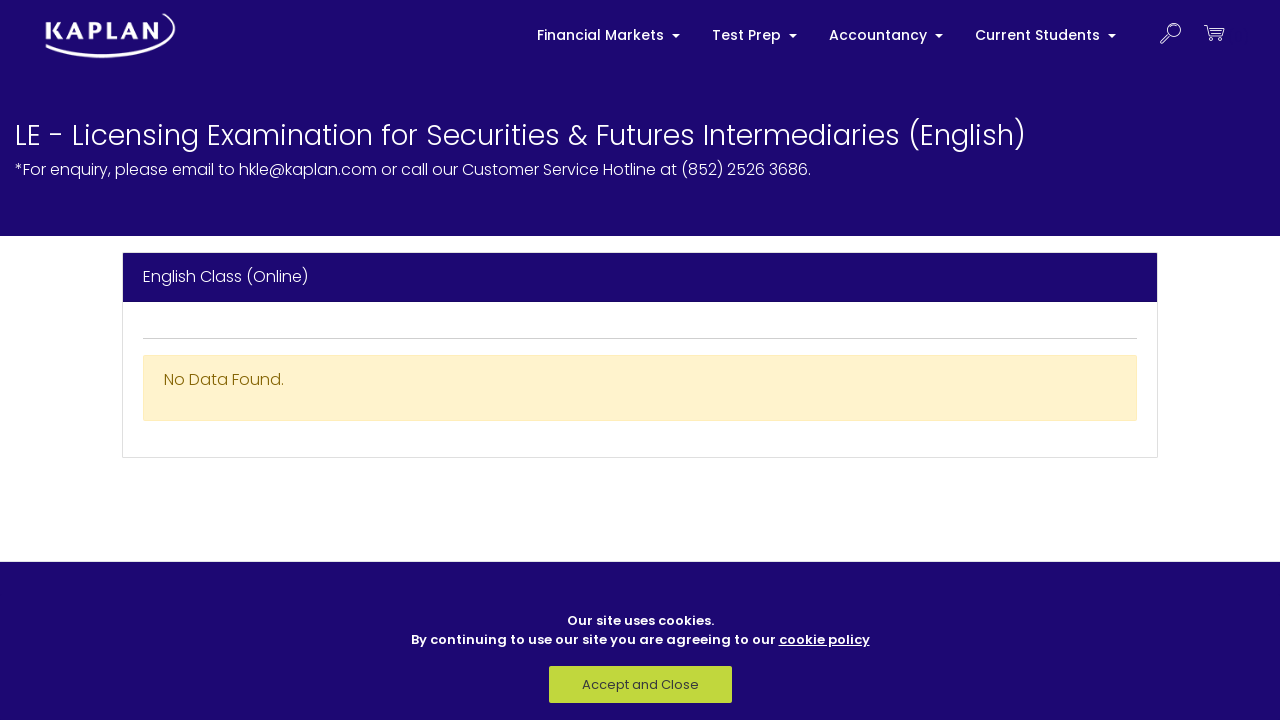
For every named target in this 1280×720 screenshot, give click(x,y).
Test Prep (748, 35)
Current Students (1039, 35)
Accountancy (880, 35)
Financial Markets (602, 35)
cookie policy (824, 639)
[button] (1170, 35)
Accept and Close (640, 684)
